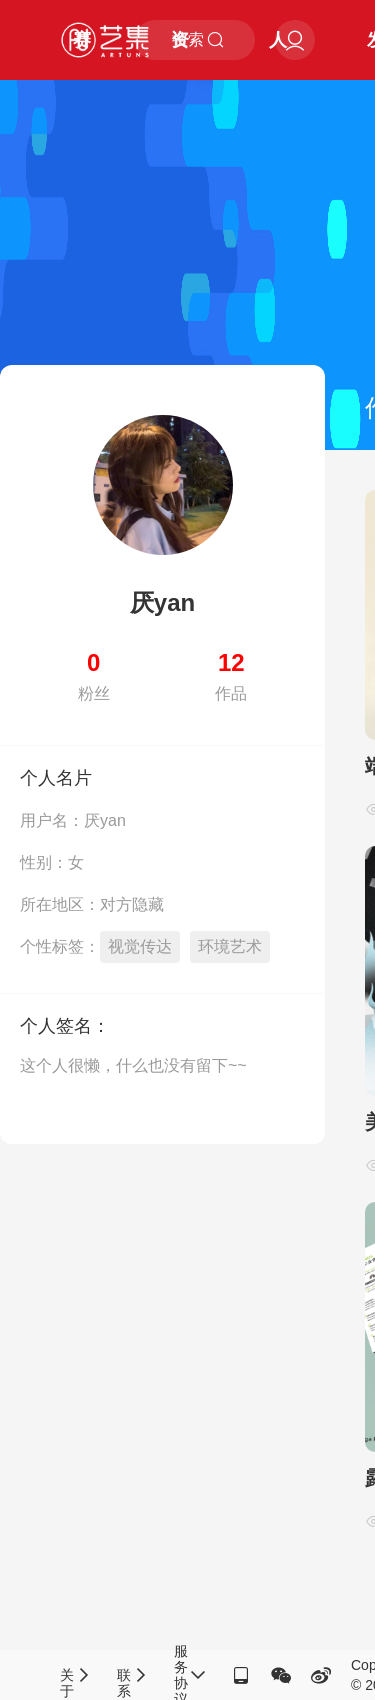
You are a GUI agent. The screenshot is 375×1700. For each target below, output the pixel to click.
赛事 (82, 55)
